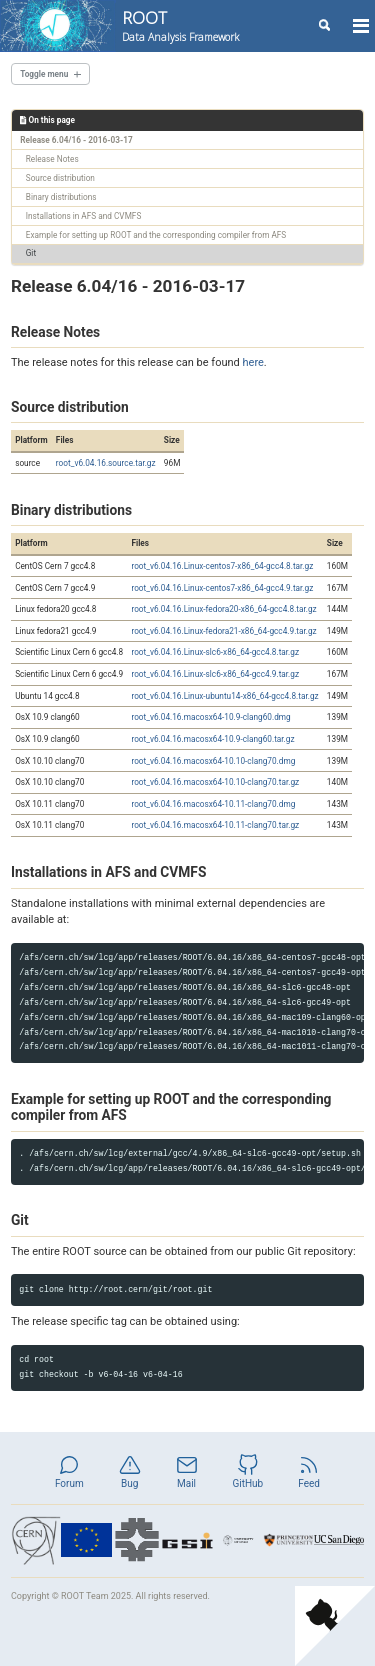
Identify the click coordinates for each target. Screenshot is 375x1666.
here (253, 362)
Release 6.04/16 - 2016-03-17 (76, 140)
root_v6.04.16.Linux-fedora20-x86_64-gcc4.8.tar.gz (223, 609)
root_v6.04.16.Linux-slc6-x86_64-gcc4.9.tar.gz (215, 674)
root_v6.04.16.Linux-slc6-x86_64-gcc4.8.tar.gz (215, 652)
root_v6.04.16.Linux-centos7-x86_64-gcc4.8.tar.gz (222, 566)
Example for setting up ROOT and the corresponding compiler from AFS (156, 235)
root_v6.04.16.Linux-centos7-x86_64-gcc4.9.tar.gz (222, 588)
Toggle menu (44, 74)
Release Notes (52, 159)
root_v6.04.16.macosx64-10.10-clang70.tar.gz (215, 782)
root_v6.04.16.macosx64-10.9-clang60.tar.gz (212, 739)
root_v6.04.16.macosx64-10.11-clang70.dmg (213, 804)
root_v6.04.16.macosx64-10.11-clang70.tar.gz (215, 825)
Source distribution (60, 178)
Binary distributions (61, 197)
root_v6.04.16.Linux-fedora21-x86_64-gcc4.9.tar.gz (223, 631)
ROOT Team (85, 1596)
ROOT (180, 26)
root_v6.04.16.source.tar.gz (106, 463)
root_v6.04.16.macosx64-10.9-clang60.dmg (210, 717)
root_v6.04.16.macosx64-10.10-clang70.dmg (213, 761)
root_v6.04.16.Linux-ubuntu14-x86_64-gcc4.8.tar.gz (224, 696)
